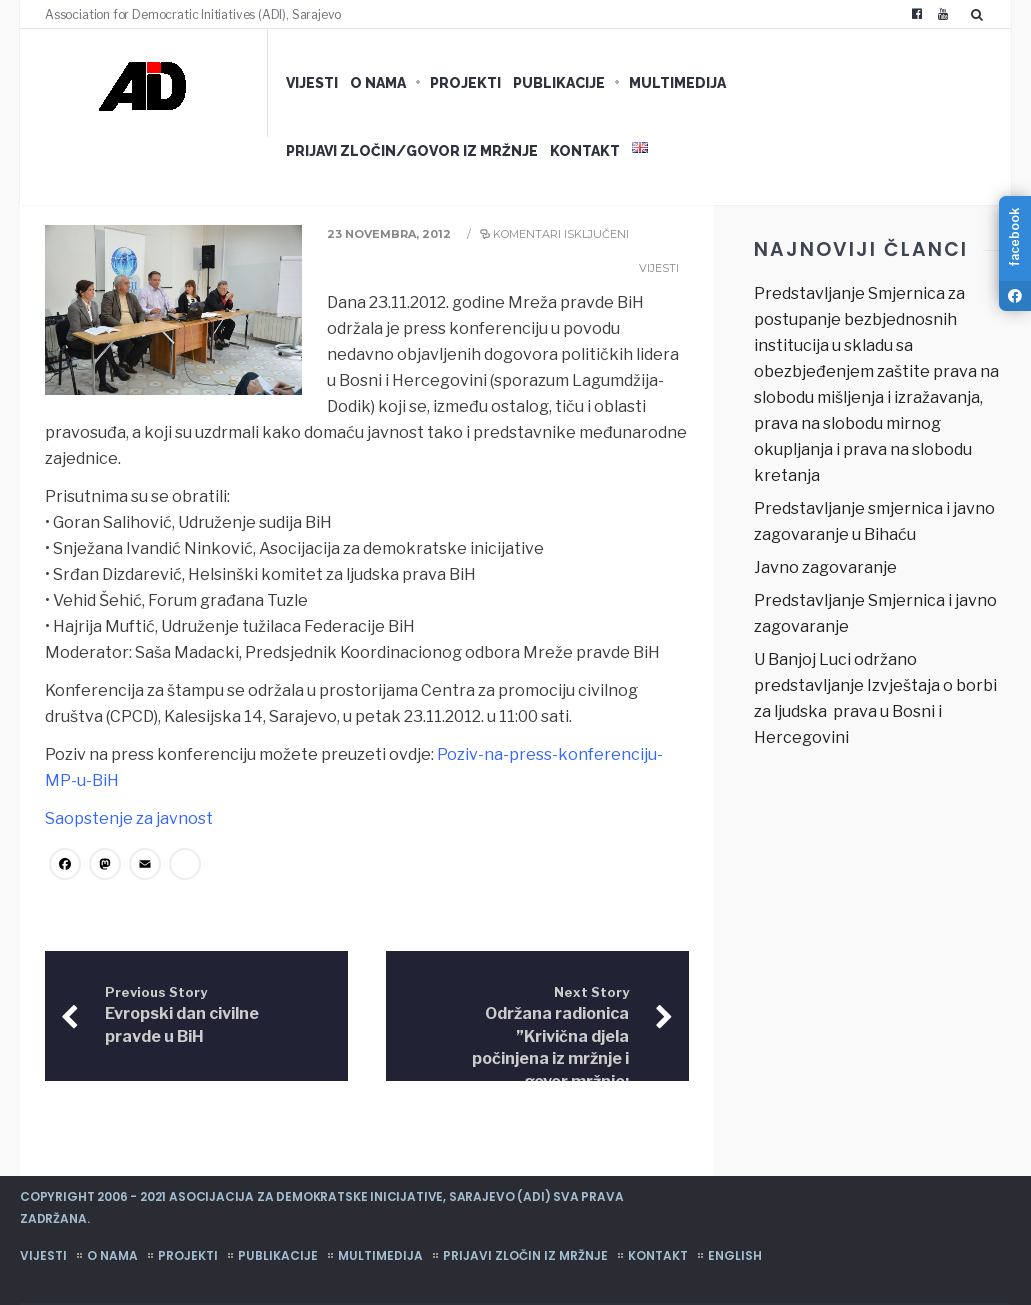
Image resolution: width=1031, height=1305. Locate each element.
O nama (378, 83)
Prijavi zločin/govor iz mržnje (412, 151)
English (735, 1255)
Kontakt (585, 151)
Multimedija (677, 83)
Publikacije (559, 83)
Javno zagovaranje (825, 567)
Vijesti (312, 83)
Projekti (465, 83)
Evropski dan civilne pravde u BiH (182, 1015)
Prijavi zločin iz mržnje (525, 1255)
